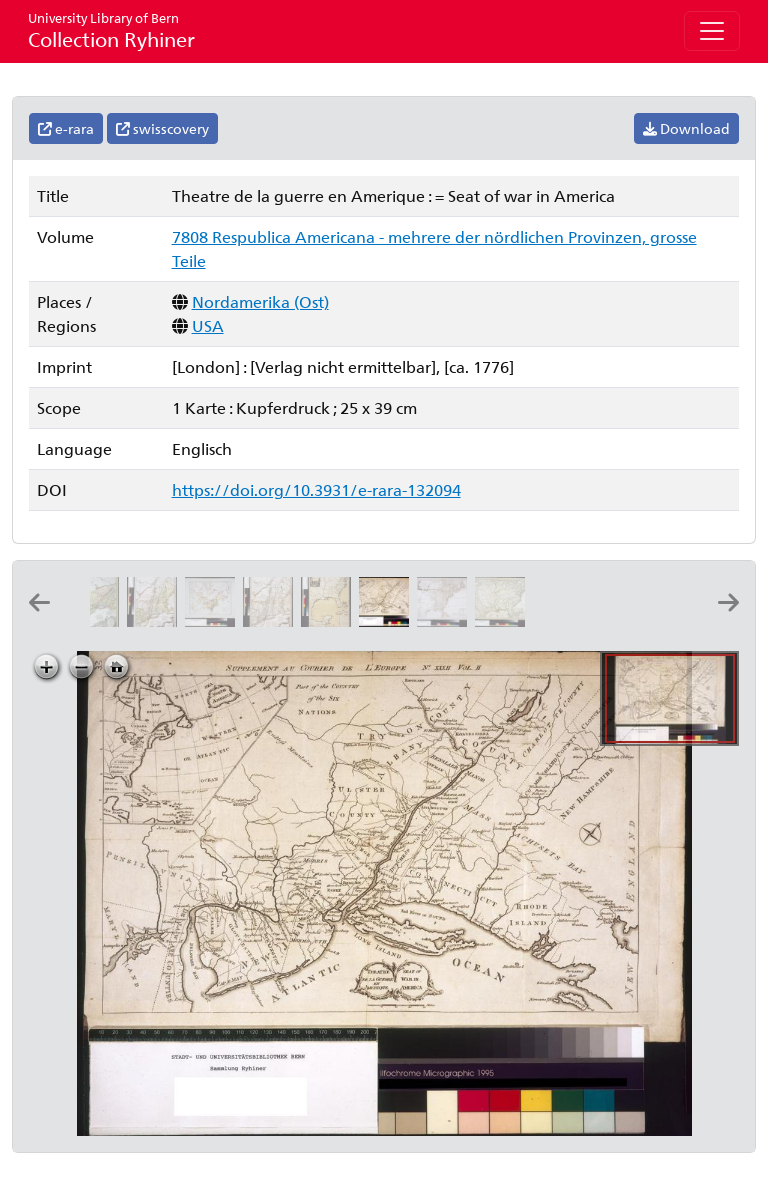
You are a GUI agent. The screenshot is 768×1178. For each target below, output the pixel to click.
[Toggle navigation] (712, 31)
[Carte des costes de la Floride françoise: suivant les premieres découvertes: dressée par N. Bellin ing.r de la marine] (620, 620)
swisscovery (162, 128)
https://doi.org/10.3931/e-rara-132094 (316, 489)
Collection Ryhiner (111, 30)
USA (208, 325)
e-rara (66, 128)
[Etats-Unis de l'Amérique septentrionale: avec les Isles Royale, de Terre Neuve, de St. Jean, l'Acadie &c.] (446, 620)
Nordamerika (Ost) (260, 301)
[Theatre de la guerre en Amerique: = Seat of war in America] (388, 620)
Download (686, 128)
